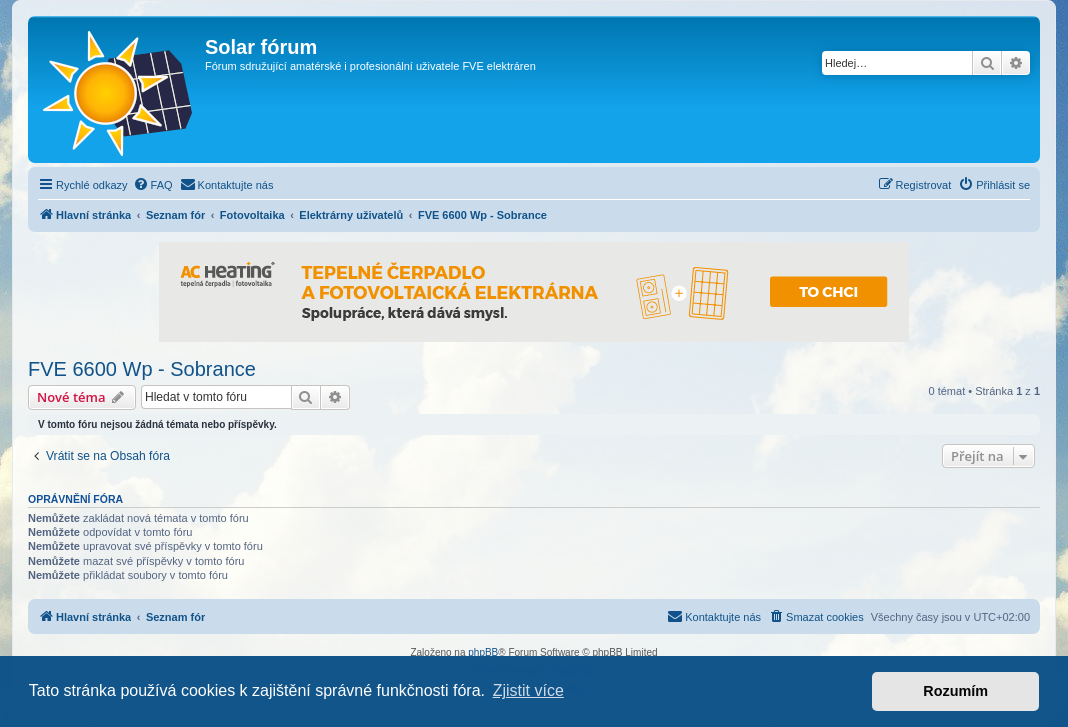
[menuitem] (153, 185)
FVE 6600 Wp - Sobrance (142, 369)
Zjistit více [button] (528, 690)
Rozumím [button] (955, 691)
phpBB (483, 652)
